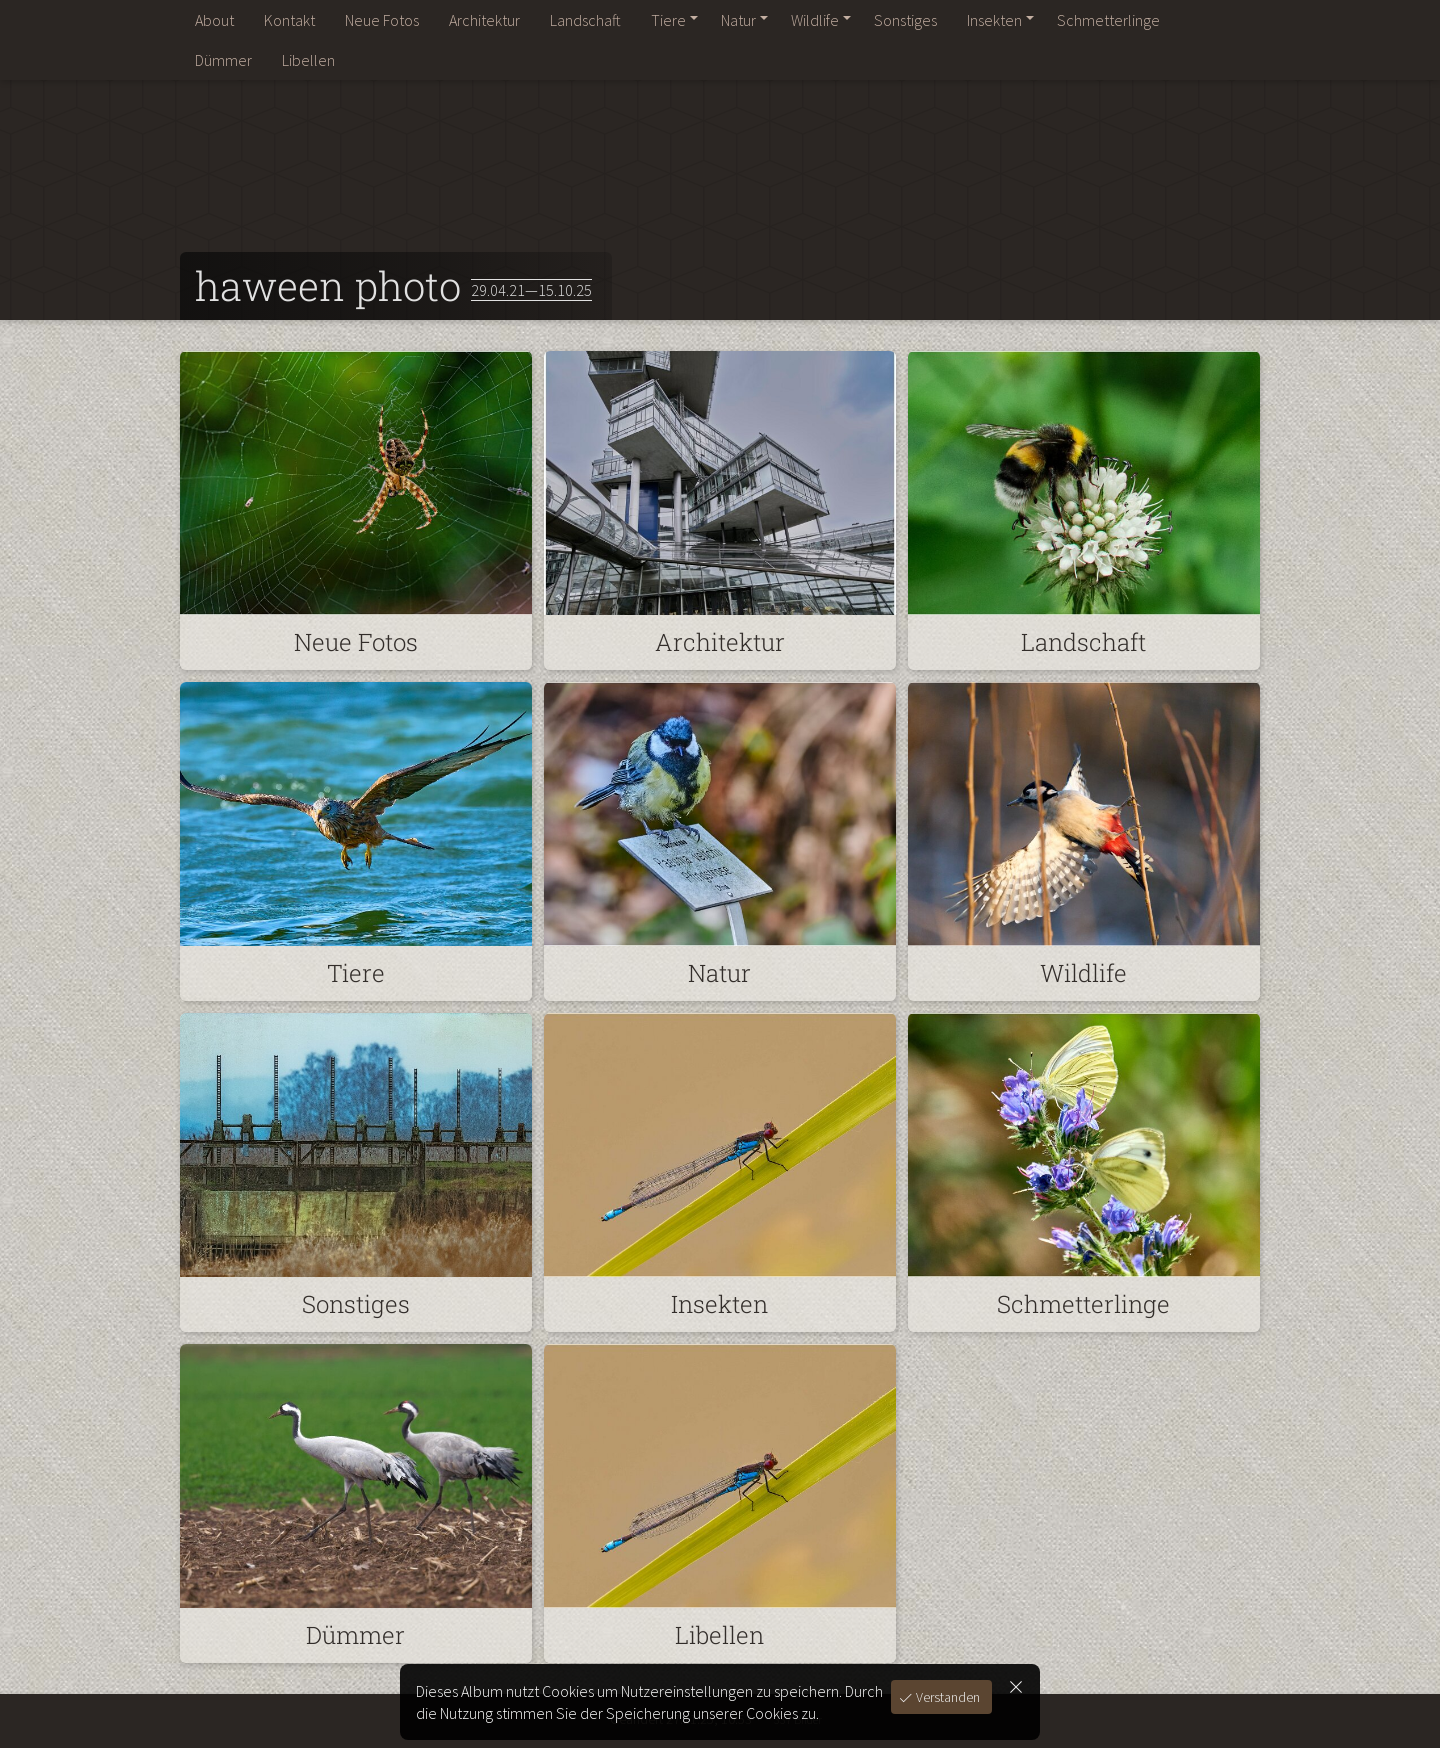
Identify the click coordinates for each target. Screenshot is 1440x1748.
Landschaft (585, 20)
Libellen (308, 60)
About (214, 20)
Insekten (994, 20)
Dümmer (223, 60)
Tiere (668, 20)
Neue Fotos (382, 20)
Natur (738, 20)
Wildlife (815, 20)
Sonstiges (905, 20)
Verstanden (946, 1697)
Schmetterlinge (1108, 20)
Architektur (484, 20)
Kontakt (289, 20)
